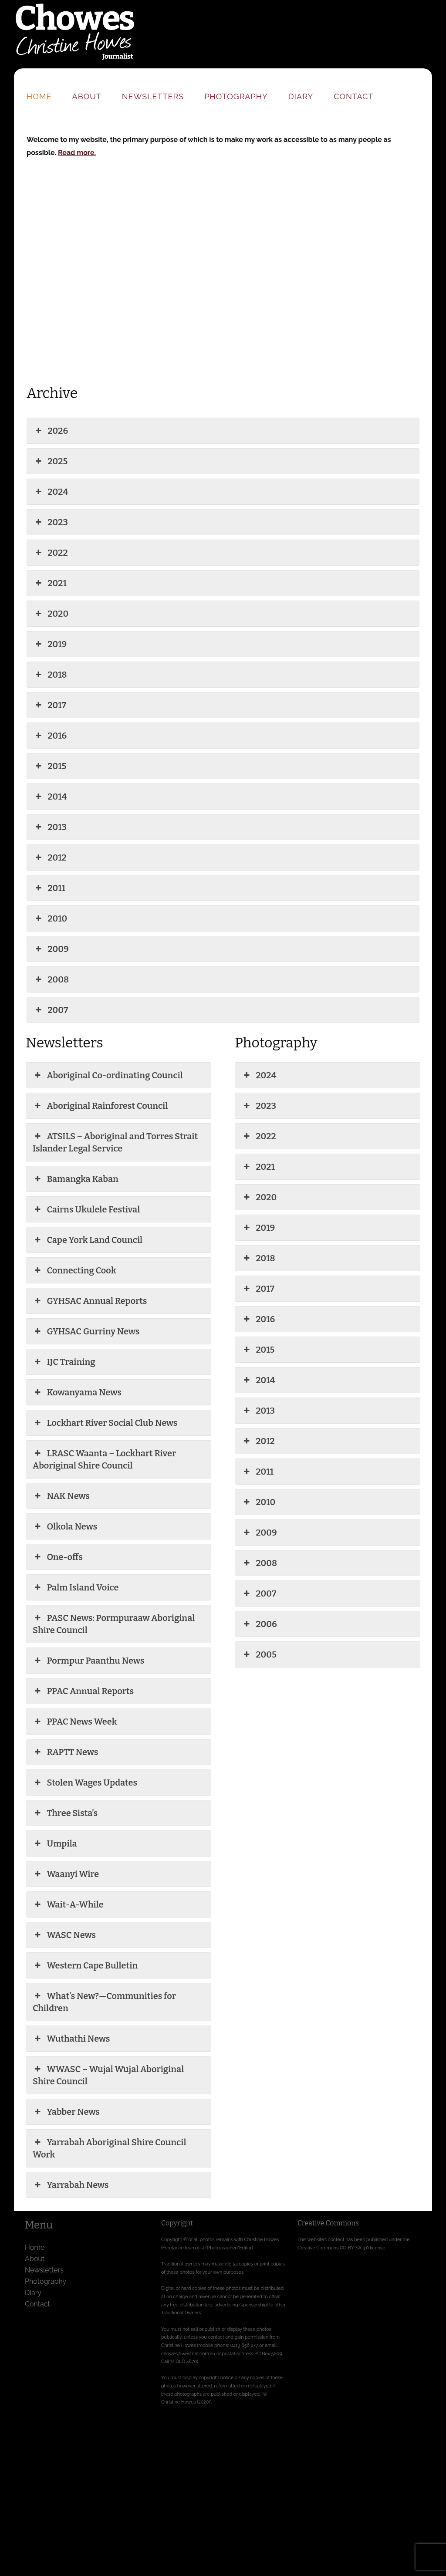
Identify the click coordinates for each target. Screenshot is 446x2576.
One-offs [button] (58, 1557)
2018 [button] (50, 674)
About (86, 96)
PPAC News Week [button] (75, 1721)
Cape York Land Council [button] (87, 1240)
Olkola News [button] (65, 1526)
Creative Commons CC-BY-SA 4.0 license (341, 2247)
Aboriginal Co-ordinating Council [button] (108, 1075)
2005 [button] (259, 1654)
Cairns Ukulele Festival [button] (86, 1209)
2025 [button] (51, 461)
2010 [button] (50, 918)
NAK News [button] (61, 1496)
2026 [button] (51, 431)
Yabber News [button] (66, 2112)
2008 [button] (51, 979)
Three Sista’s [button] (65, 1813)
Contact (353, 96)
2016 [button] (50, 735)
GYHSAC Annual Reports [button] (90, 1301)
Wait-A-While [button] (68, 1904)
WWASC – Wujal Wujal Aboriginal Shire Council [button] (108, 2074)
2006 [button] (259, 1624)
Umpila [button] (55, 1843)
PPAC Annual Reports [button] (83, 1691)
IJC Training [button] (64, 1362)
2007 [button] (51, 1010)
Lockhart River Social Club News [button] (105, 1423)
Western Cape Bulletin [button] (85, 1965)
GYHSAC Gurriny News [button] (86, 1331)
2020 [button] (51, 614)
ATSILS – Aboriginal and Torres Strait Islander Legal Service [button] (115, 1142)
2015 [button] (50, 766)
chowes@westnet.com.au (188, 2353)
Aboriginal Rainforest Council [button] (100, 1106)
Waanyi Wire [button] (66, 1874)
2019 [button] (50, 644)
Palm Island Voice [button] (76, 1587)
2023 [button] (51, 522)
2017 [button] (50, 705)
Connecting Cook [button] (74, 1270)
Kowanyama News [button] (77, 1392)
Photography (236, 96)
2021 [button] (50, 583)
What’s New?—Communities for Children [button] (104, 2001)
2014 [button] (50, 796)
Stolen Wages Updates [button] (85, 1782)
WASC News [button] (64, 1935)
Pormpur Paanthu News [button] (88, 1660)
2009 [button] (51, 949)
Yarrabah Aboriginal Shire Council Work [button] (109, 2148)
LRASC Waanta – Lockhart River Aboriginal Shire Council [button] (104, 1459)
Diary (300, 96)
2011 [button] (49, 888)
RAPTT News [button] (65, 1752)
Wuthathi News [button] (71, 2038)
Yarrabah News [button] (71, 2185)
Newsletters (153, 96)
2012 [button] (50, 857)
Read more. (77, 153)
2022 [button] (51, 553)
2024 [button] (51, 492)
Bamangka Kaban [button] (75, 1179)
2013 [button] (50, 827)
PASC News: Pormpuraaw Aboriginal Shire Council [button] (114, 1623)
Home (39, 96)
